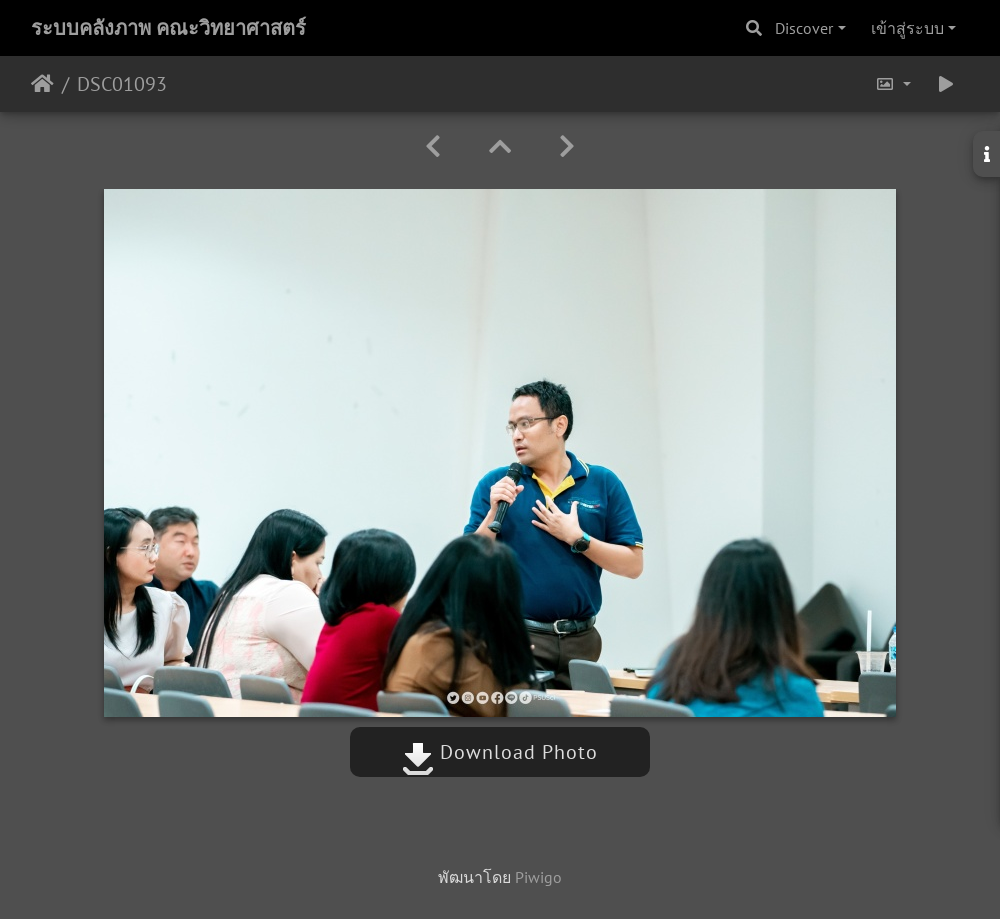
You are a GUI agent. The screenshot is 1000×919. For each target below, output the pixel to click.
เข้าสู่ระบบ (907, 28)
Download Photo (500, 752)
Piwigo (538, 877)
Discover (804, 28)
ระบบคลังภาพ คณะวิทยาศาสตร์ (168, 28)
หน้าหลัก (42, 84)
